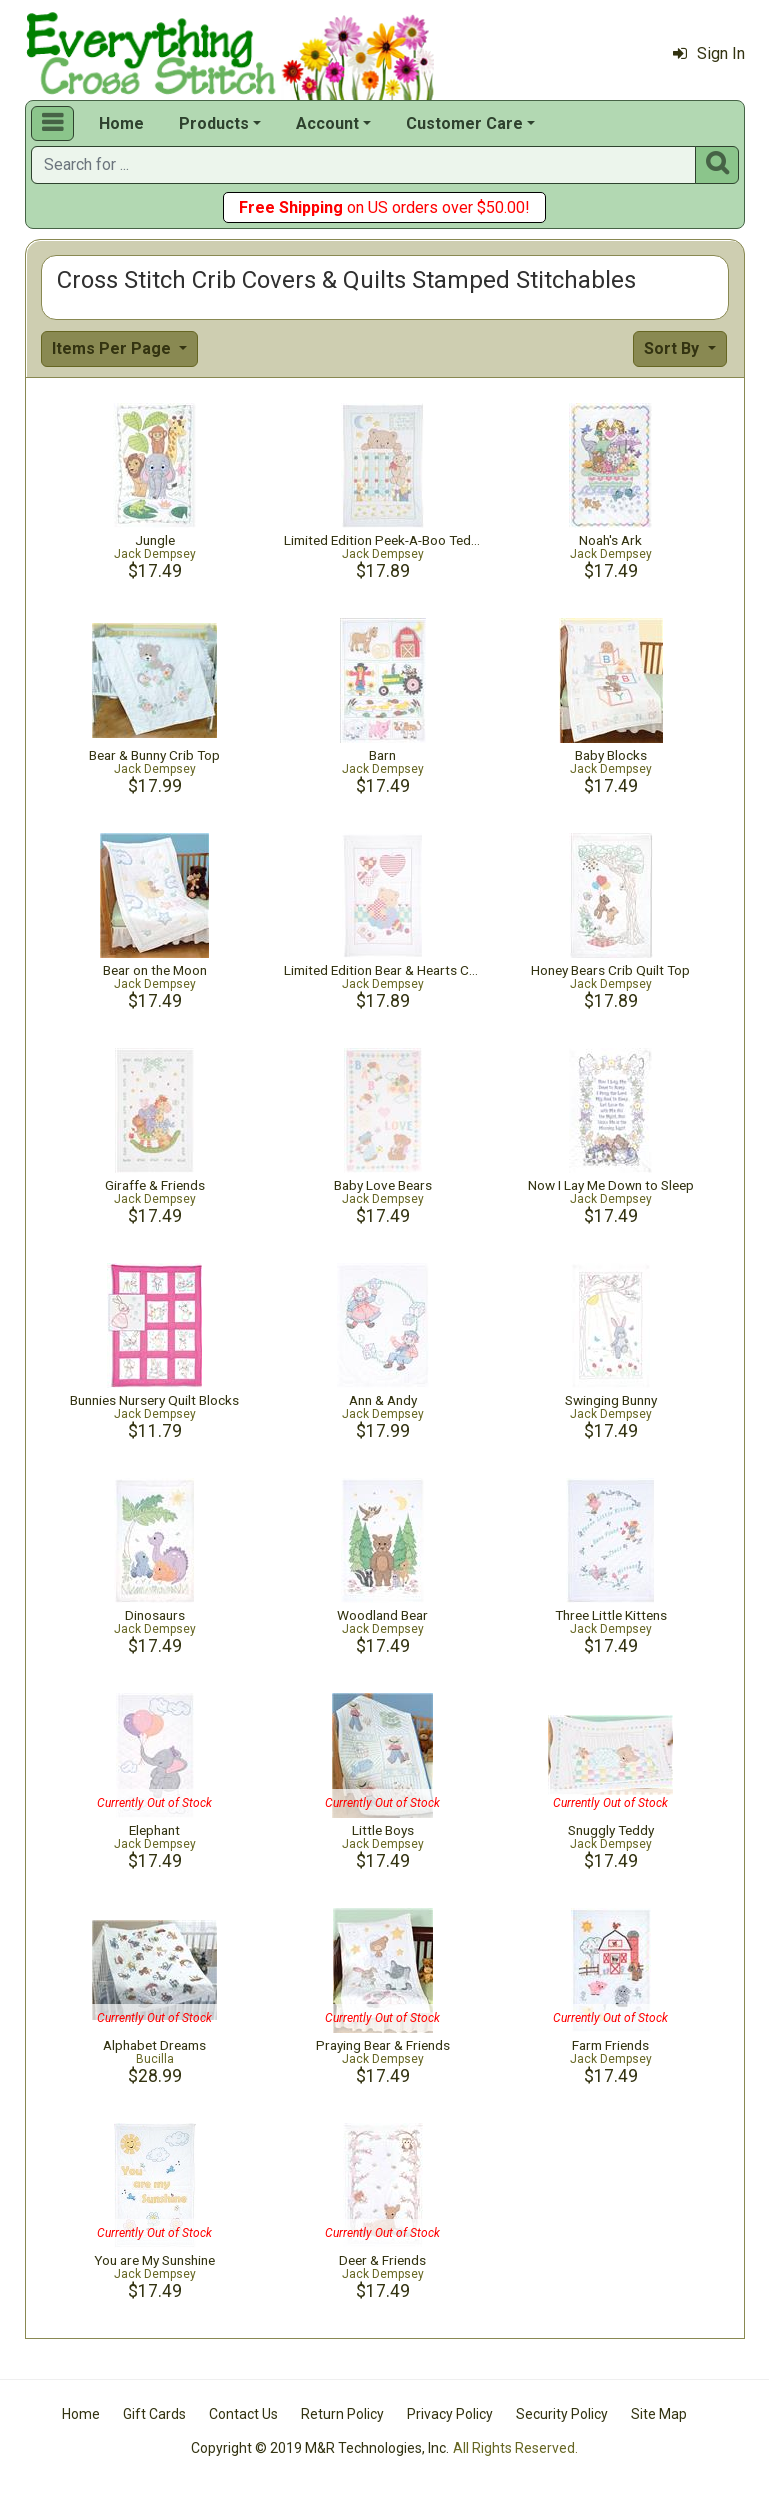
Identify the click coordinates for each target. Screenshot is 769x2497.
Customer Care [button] (464, 123)
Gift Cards (154, 2414)
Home (121, 123)
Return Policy (342, 2414)
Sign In (709, 53)
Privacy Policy (450, 2414)
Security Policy (562, 2414)
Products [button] (214, 123)
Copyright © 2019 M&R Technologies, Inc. (320, 2448)
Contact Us (243, 2414)
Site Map (659, 2414)
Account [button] (327, 123)
